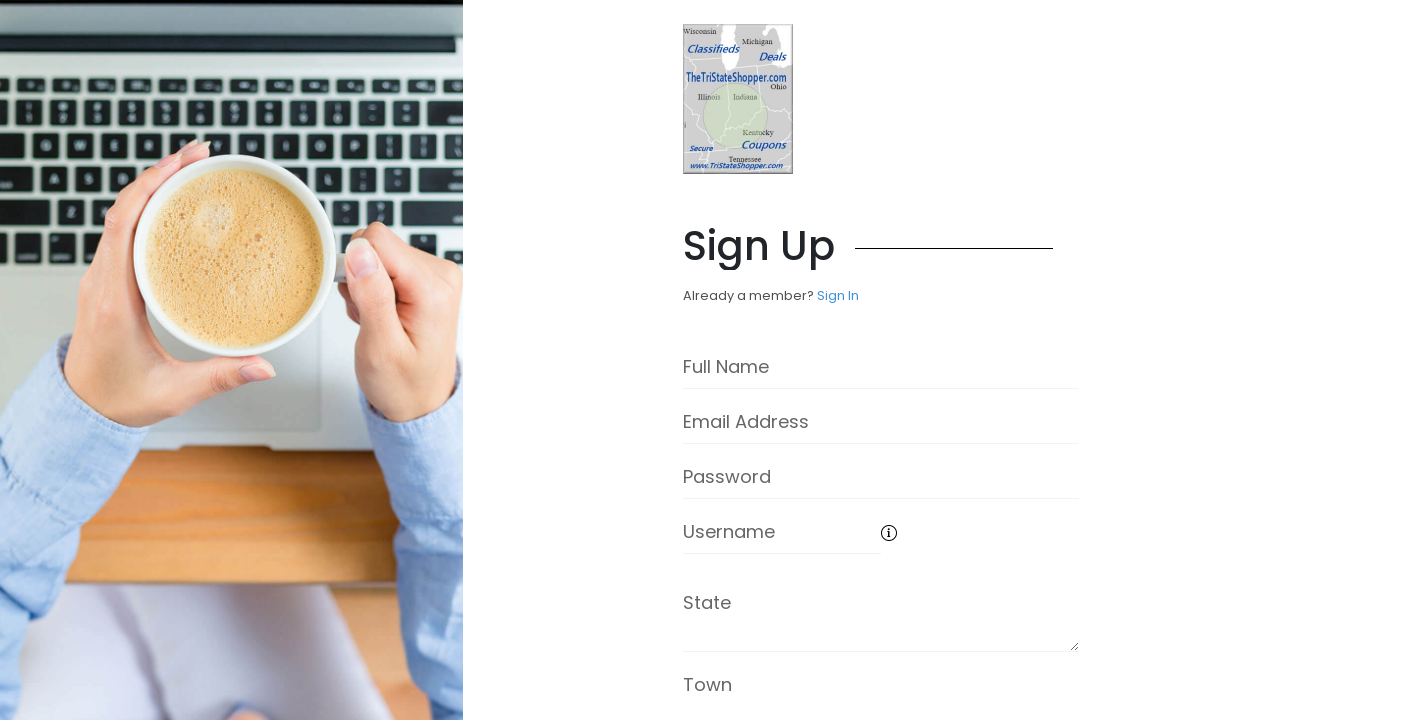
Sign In (838, 295)
